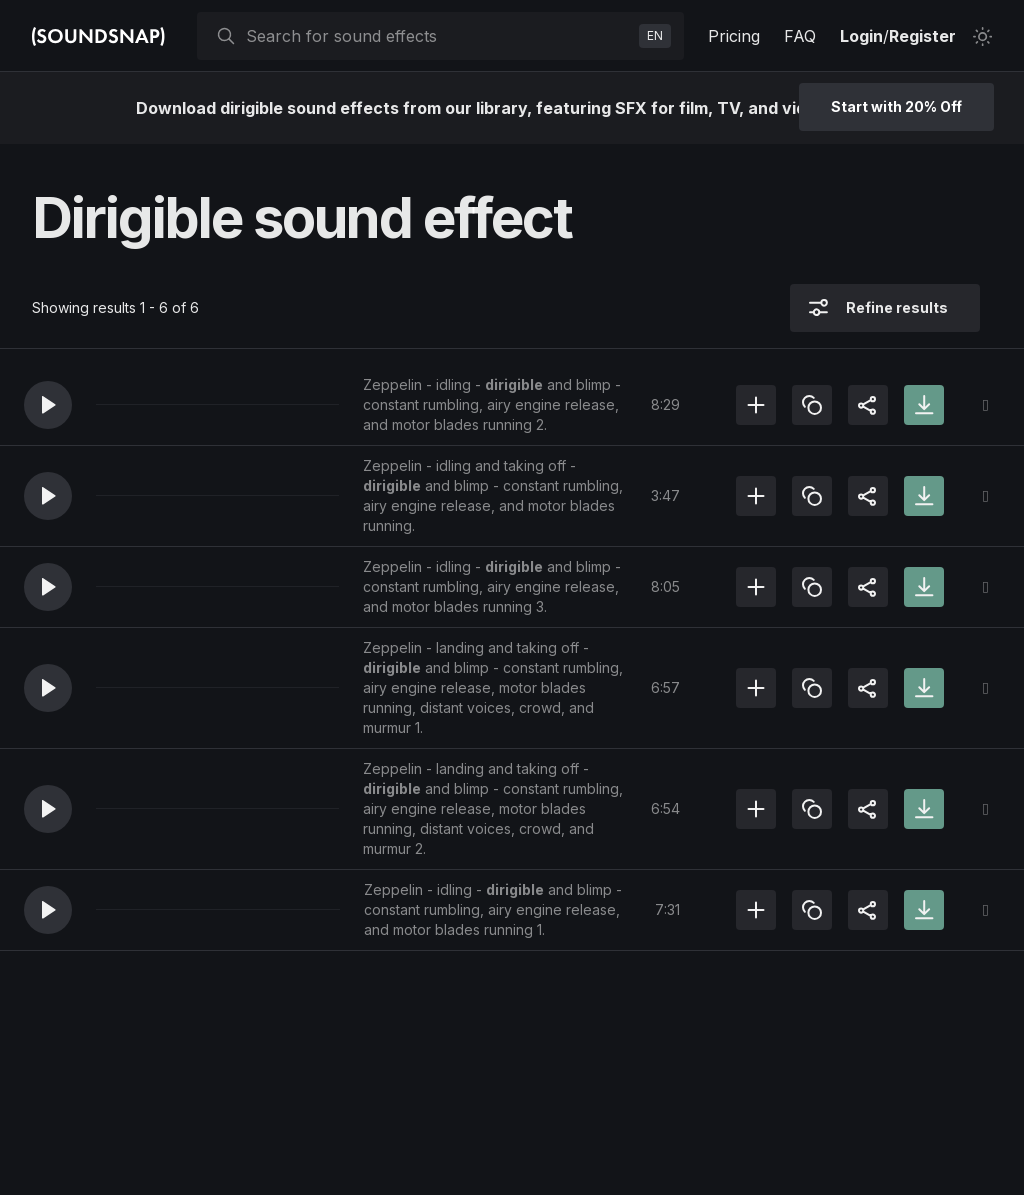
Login (861, 36)
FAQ (800, 36)
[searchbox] (438, 36)
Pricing (734, 36)
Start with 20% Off (896, 106)
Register (922, 36)
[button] (48, 405)
